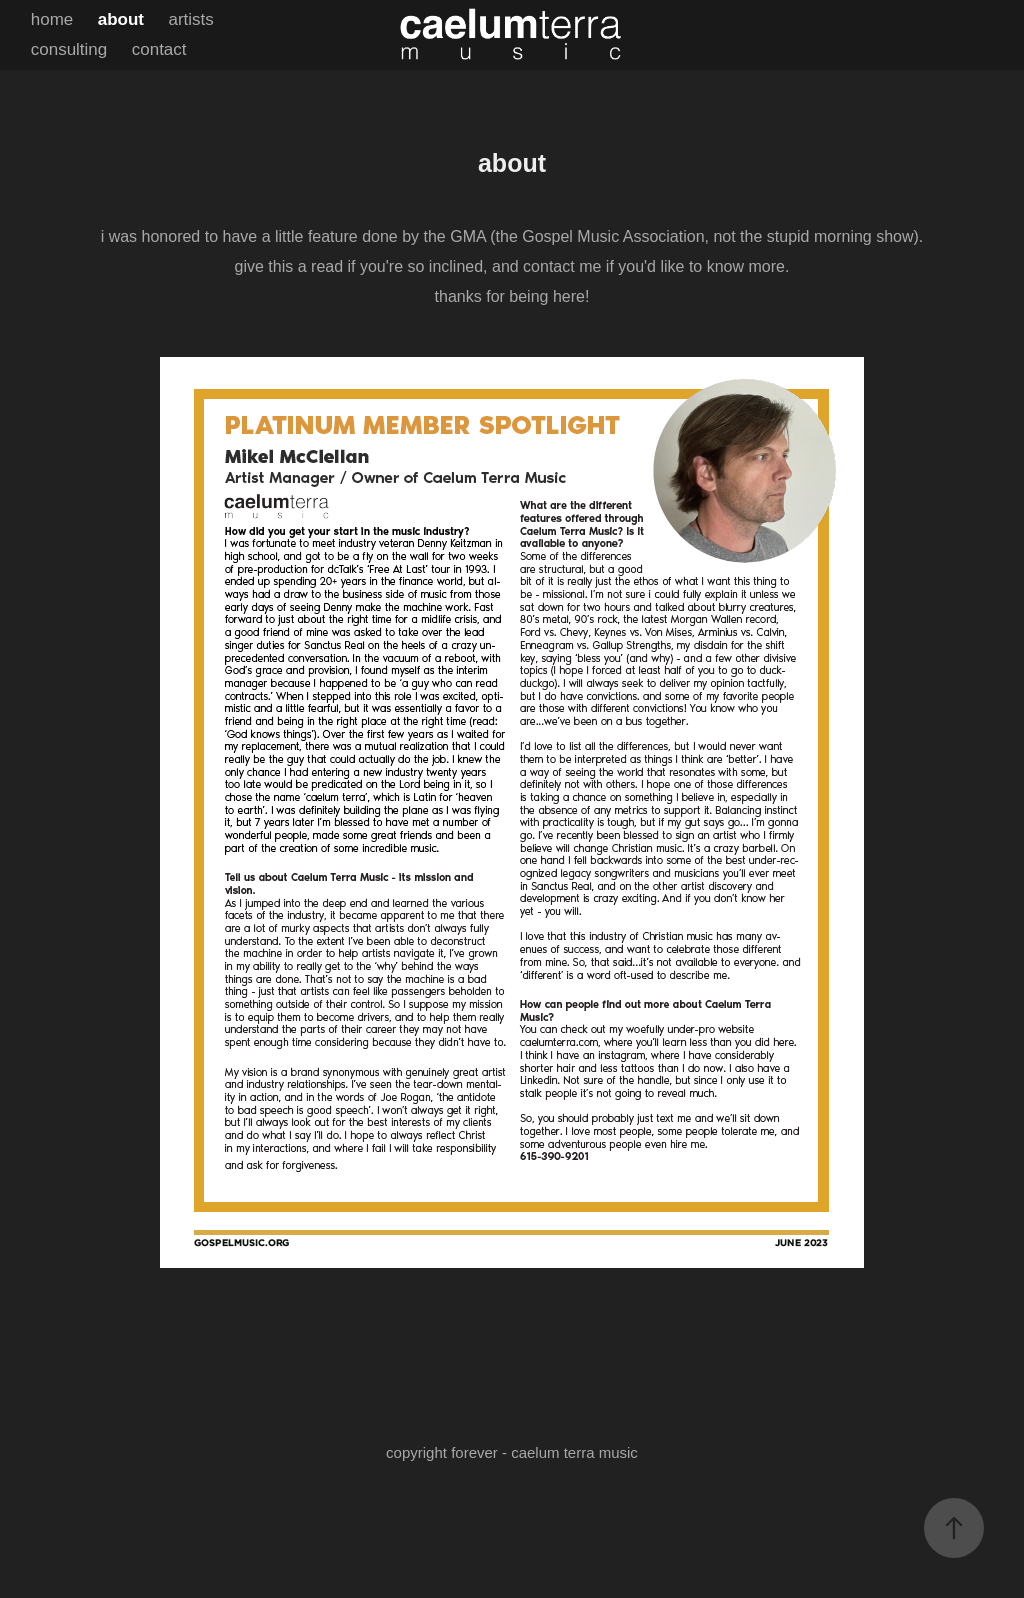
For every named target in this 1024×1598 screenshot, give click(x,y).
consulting (69, 49)
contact (159, 49)
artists (190, 19)
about (121, 19)
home (52, 19)
